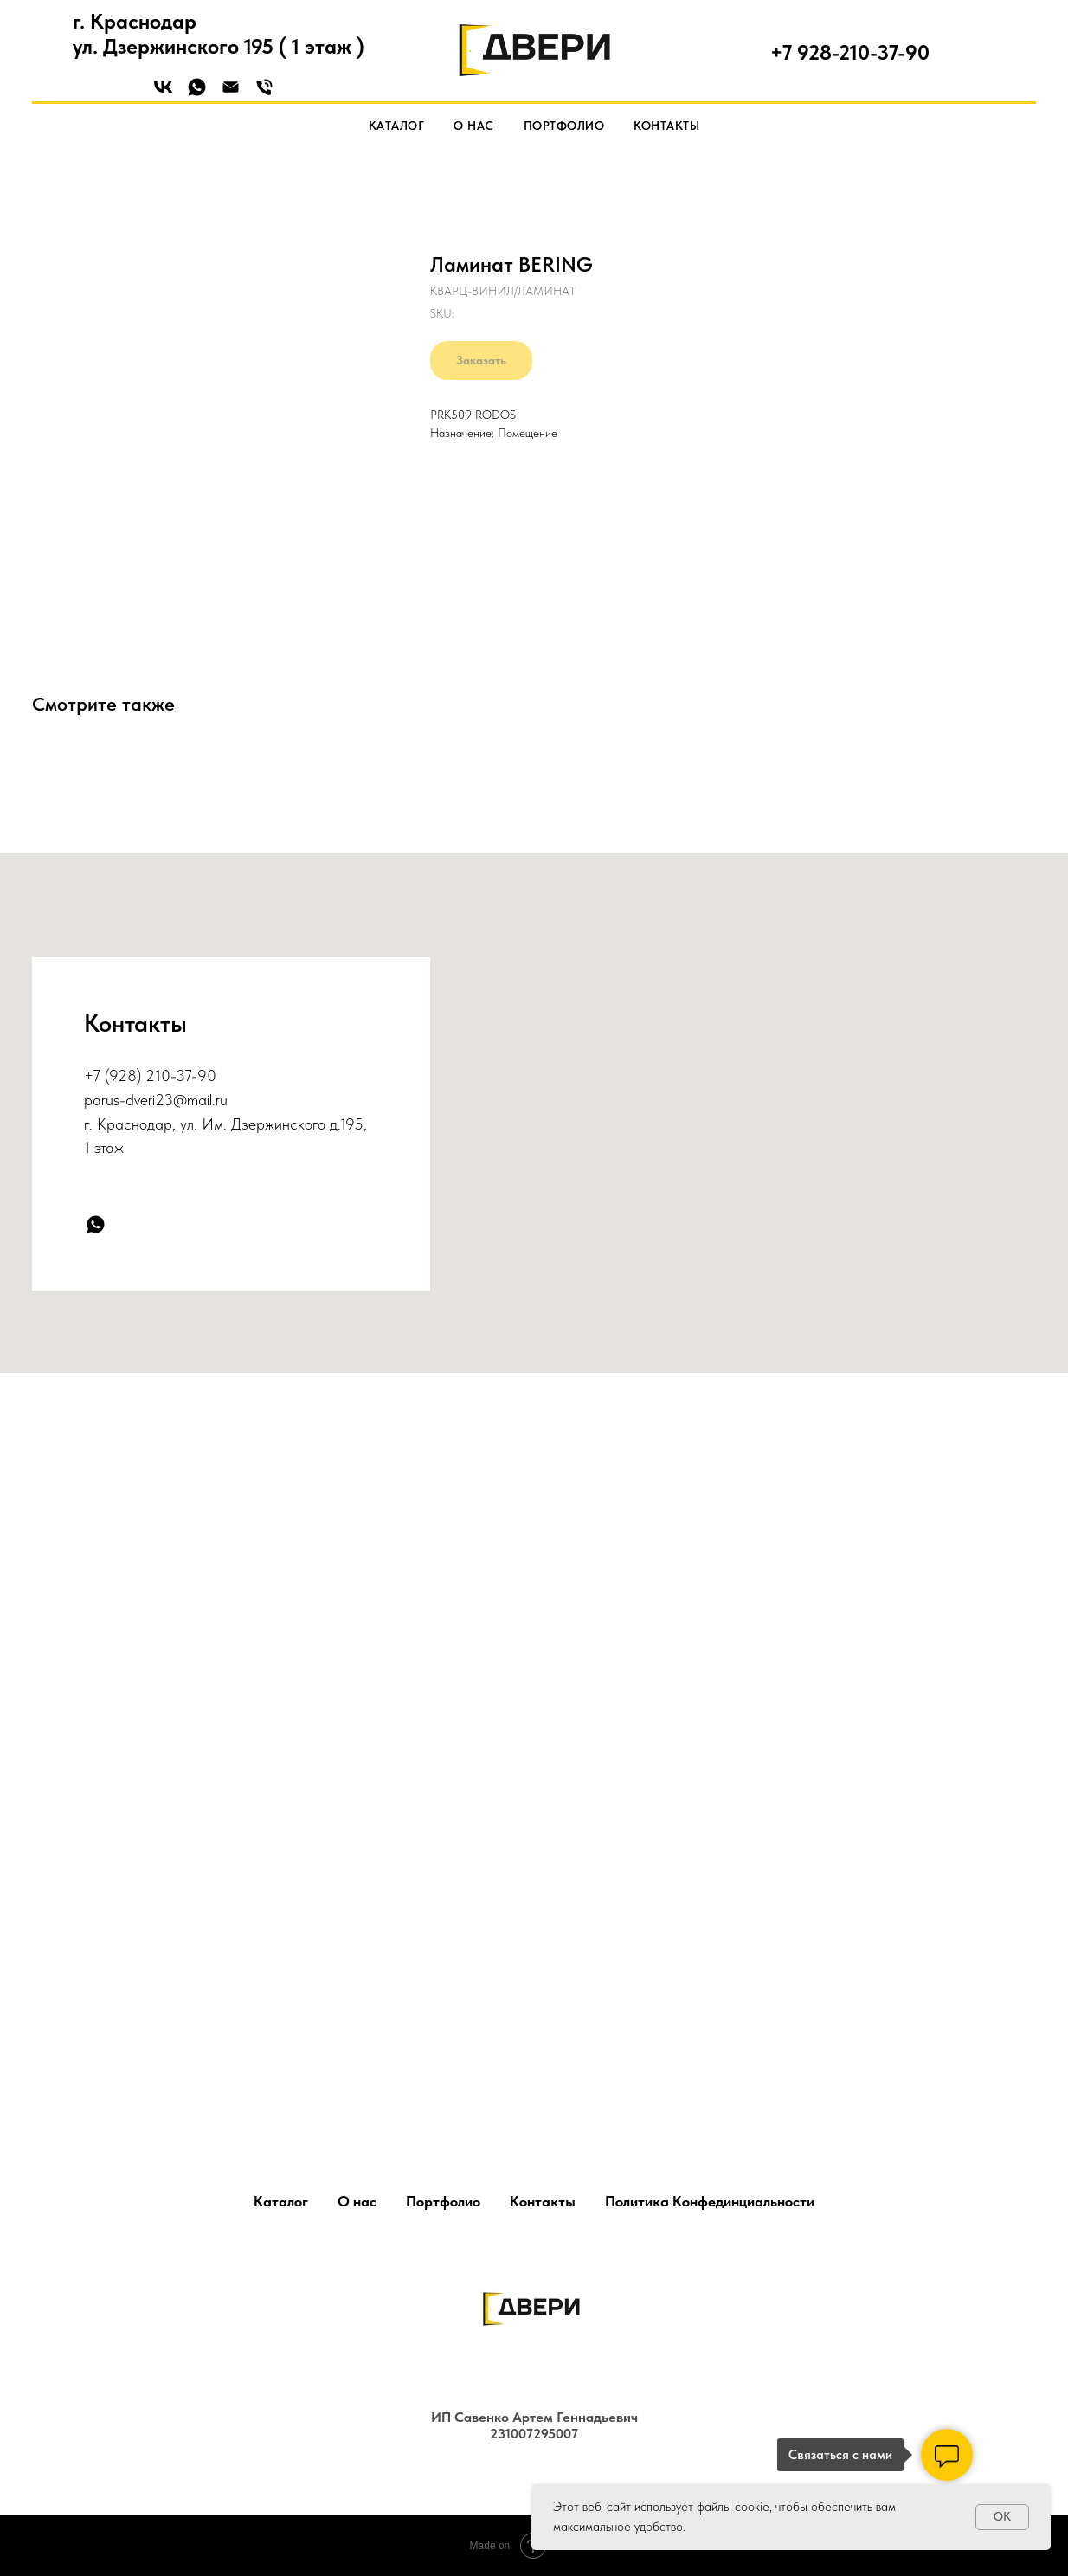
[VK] (163, 93)
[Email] (230, 93)
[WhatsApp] (197, 93)
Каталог (397, 125)
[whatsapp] (95, 1224)
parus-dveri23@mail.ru (156, 1100)
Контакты (666, 125)
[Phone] (264, 93)
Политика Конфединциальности (709, 2201)
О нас (474, 125)
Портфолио (564, 125)
